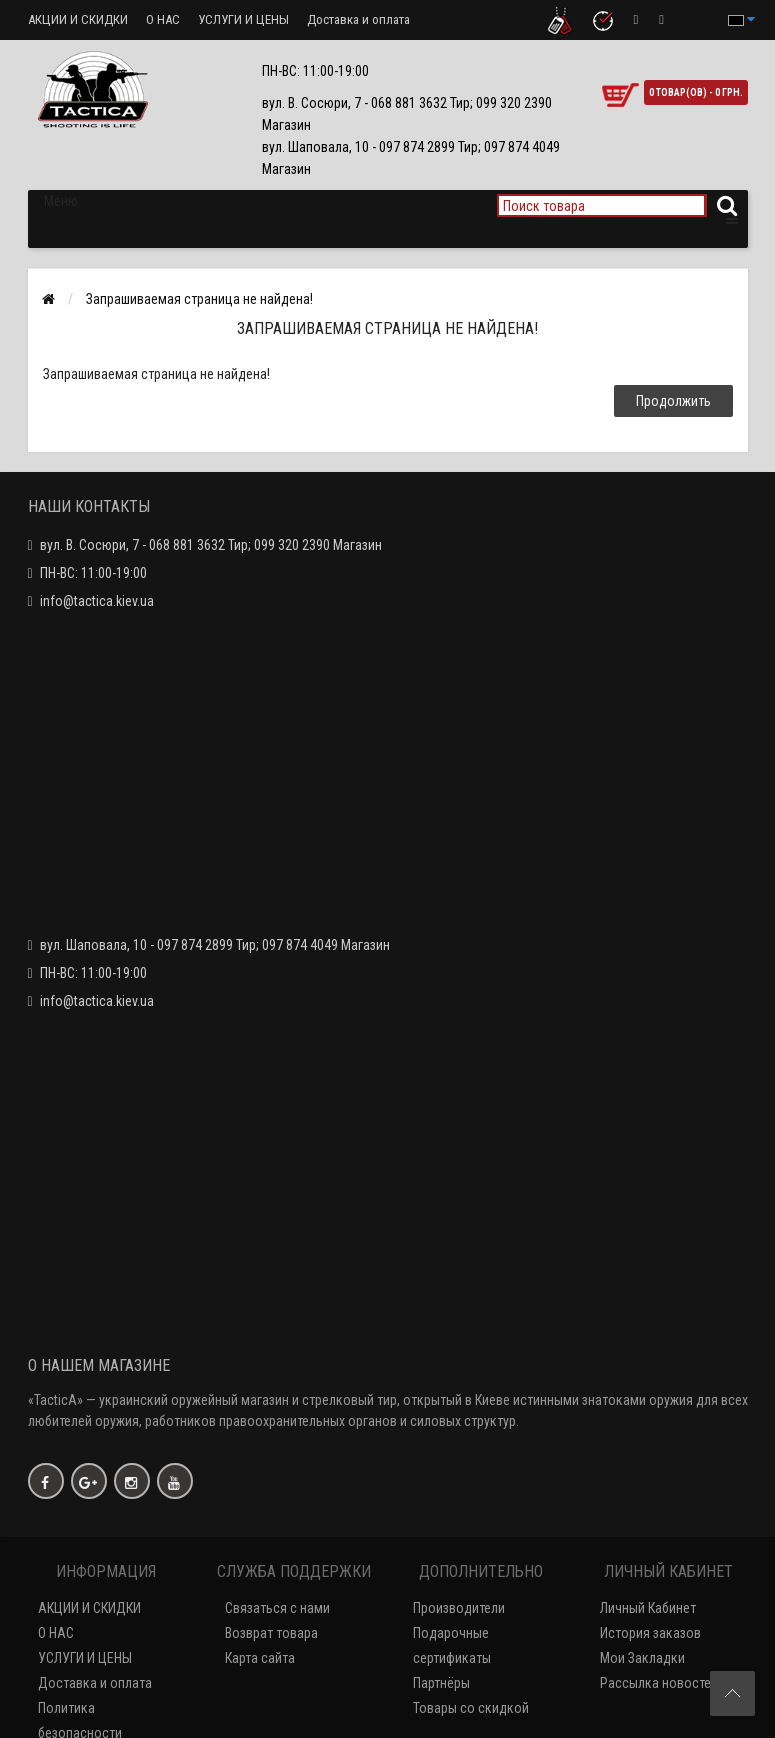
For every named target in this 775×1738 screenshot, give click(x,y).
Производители (459, 1608)
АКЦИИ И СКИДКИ (78, 19)
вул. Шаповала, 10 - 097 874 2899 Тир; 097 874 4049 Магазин (215, 945)
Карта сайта (260, 1658)
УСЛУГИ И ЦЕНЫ (243, 19)
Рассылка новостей (659, 1683)
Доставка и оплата (358, 19)
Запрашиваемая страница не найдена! (199, 299)
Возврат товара (271, 1633)
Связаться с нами (277, 1608)
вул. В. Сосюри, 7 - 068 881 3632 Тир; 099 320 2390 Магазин (211, 545)
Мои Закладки (642, 1658)
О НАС (163, 19)
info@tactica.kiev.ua (97, 601)
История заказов (650, 1633)
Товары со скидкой (471, 1708)
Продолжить (673, 401)
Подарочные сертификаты (452, 1645)
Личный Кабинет (648, 1608)
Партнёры (441, 1683)
